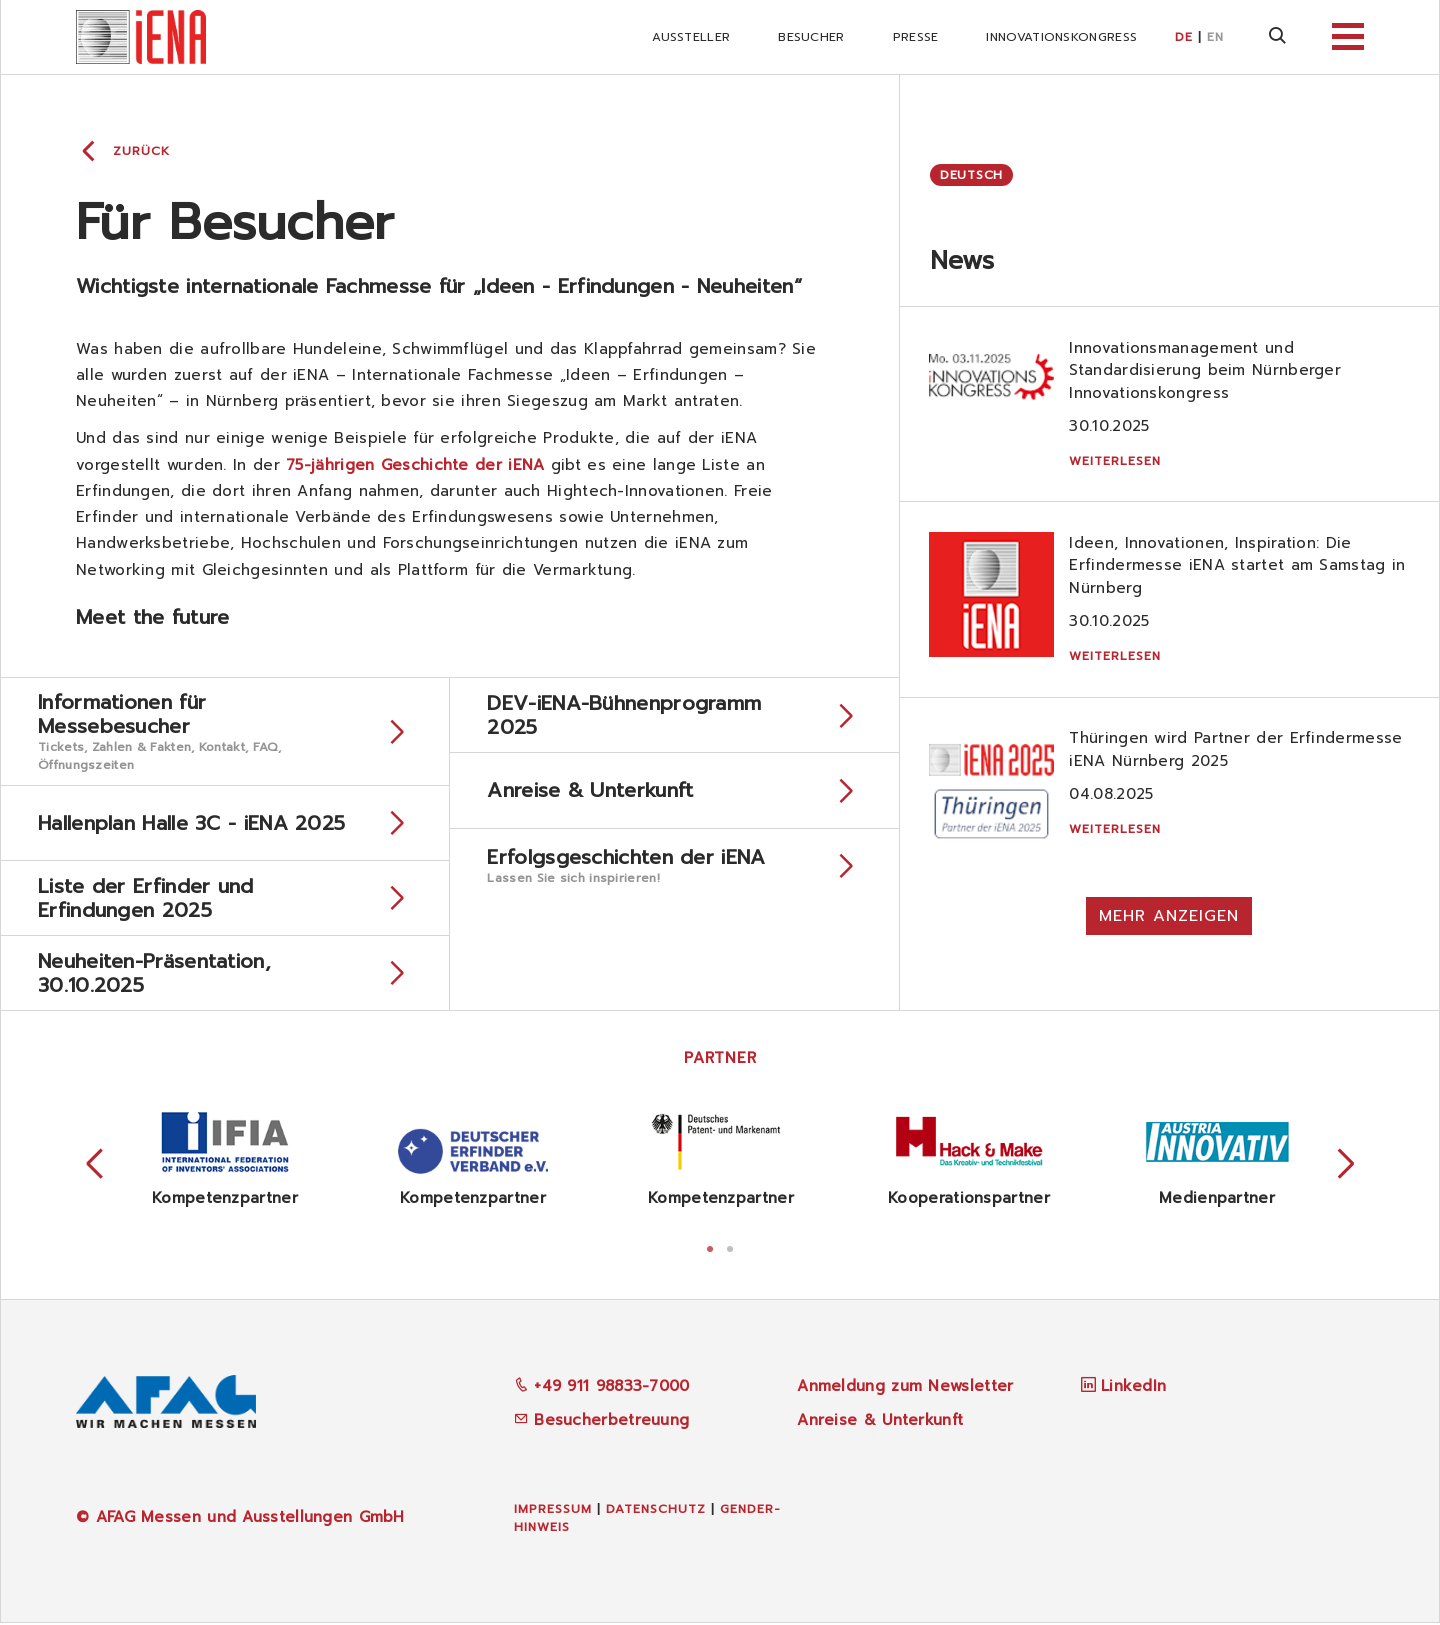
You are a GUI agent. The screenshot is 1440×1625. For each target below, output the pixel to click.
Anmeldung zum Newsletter (905, 1389)
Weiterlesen (1116, 461)
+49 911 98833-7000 (602, 1389)
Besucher (811, 37)
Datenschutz (656, 1511)
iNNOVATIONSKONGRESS (1061, 37)
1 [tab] (710, 1249)
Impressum (553, 1511)
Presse (916, 37)
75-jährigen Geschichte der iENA (415, 465)
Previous (95, 1167)
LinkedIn (1133, 1389)
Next (1346, 1167)
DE (1184, 37)
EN (1215, 37)
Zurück (141, 151)
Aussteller (691, 37)
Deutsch (971, 175)
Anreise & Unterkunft (880, 1422)
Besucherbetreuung (601, 1422)
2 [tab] (730, 1249)
